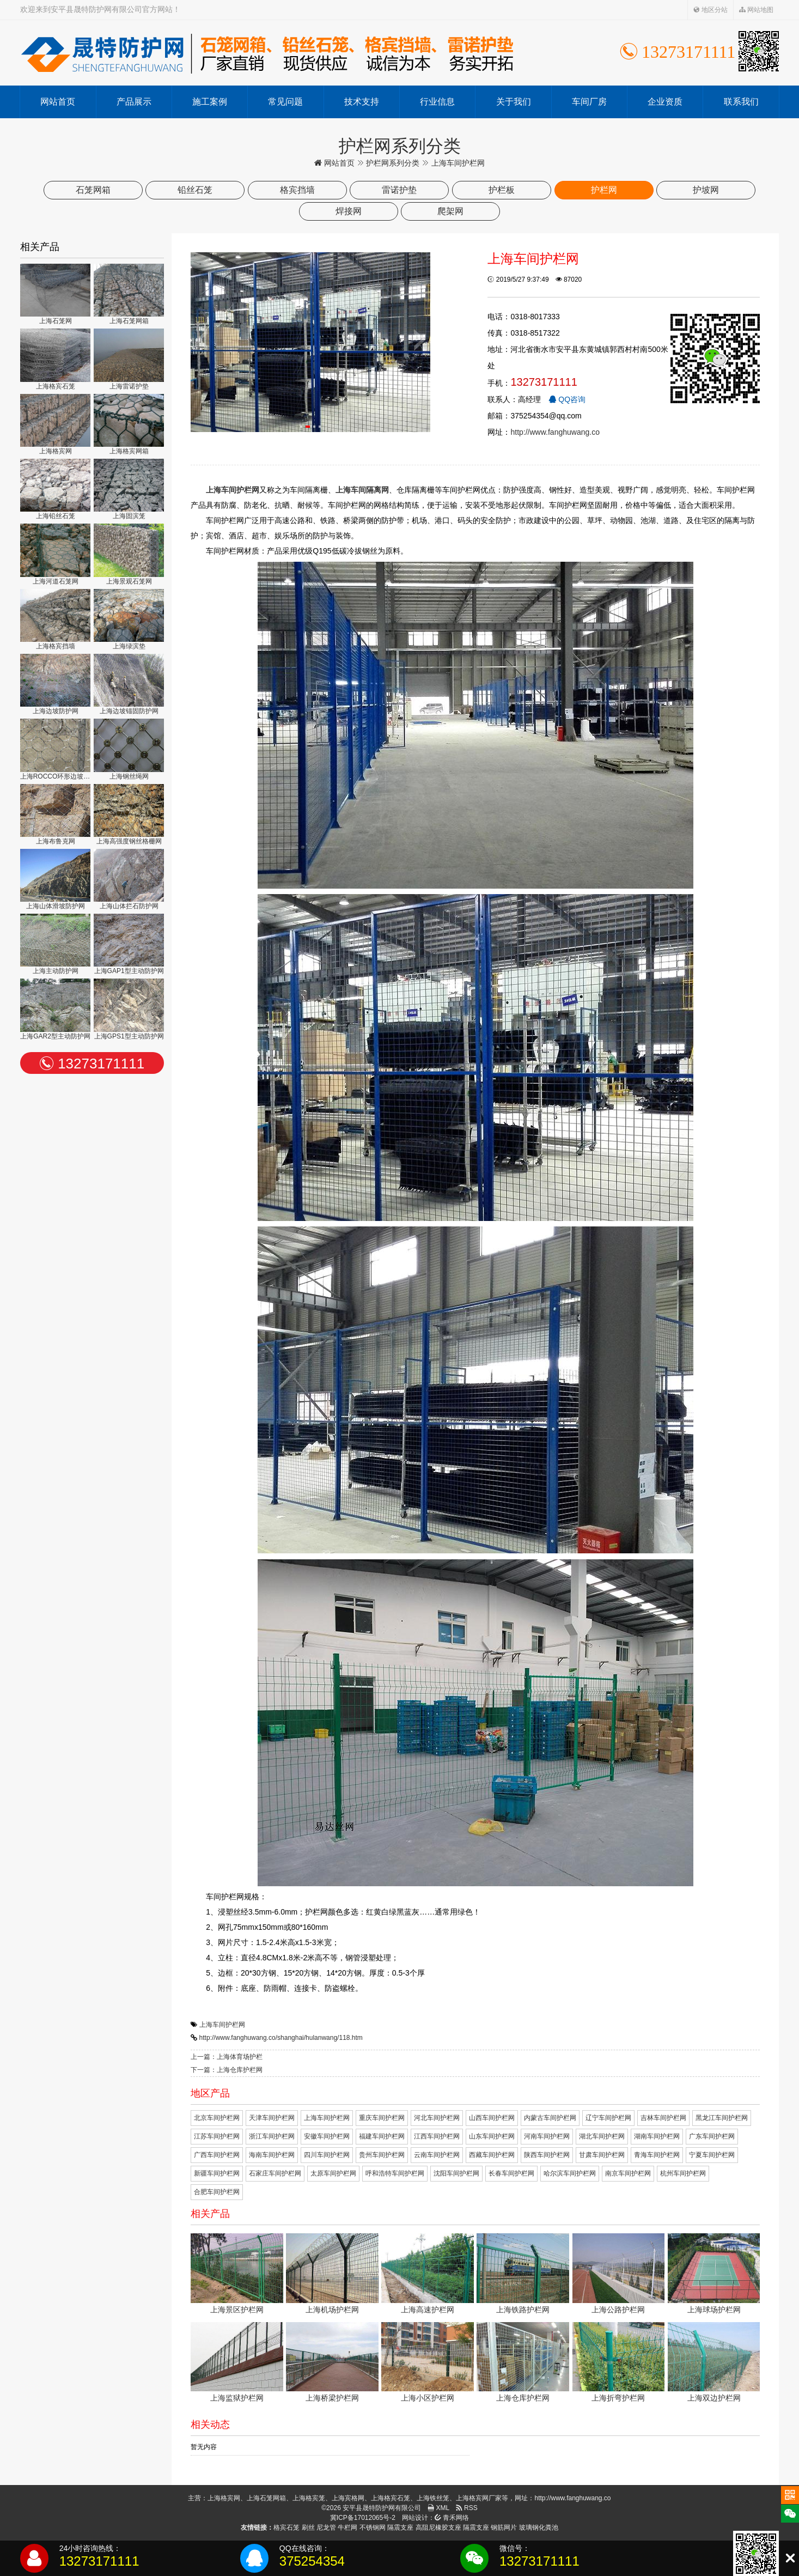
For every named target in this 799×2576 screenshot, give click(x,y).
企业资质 (665, 101)
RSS (467, 2508)
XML (438, 2508)
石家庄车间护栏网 (275, 2173)
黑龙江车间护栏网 (722, 2118)
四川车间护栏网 (327, 2155)
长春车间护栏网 (511, 2173)
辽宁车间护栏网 (608, 2118)
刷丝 (308, 2527)
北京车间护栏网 (217, 2118)
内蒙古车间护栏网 (550, 2118)
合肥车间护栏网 (217, 2192)
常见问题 (285, 101)
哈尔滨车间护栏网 (570, 2173)
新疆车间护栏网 (217, 2173)
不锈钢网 (372, 2527)
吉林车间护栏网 (663, 2118)
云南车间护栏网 (437, 2155)
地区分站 (710, 10)
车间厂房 (589, 101)
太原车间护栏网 (333, 2173)
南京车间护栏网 (628, 2173)
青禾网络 (452, 2518)
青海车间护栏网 (657, 2155)
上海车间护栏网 (222, 2024)
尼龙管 (326, 2527)
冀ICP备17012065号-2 (362, 2518)
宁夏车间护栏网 (712, 2155)
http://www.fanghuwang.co (554, 432)
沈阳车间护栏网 (456, 2173)
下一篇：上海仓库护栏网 (227, 2070)
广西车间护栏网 (217, 2155)
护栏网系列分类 (392, 163)
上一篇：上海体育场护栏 (227, 2057)
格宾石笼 (286, 2527)
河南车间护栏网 (547, 2136)
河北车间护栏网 (437, 2118)
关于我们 (513, 101)
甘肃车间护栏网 (602, 2155)
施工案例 (209, 101)
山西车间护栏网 (492, 2118)
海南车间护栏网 (272, 2155)
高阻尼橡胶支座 (438, 2527)
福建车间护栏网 (382, 2136)
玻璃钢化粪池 (538, 2527)
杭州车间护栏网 (683, 2173)
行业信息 (437, 101)
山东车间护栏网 (492, 2136)
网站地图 (756, 10)
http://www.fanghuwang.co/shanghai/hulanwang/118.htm (281, 2038)
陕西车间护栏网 (547, 2155)
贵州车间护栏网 (382, 2155)
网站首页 (57, 101)
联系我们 (741, 101)
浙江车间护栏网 (272, 2136)
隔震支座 (400, 2527)
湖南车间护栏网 (657, 2136)
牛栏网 (347, 2527)
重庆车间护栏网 (382, 2118)
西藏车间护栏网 (492, 2155)
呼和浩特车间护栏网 (394, 2173)
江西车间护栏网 (437, 2136)
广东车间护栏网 (712, 2136)
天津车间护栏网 (272, 2118)
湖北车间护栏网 (602, 2136)
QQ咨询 (566, 399)
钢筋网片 (504, 2527)
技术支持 (361, 101)
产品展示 (134, 101)
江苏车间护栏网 (217, 2136)
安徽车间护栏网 (327, 2136)
